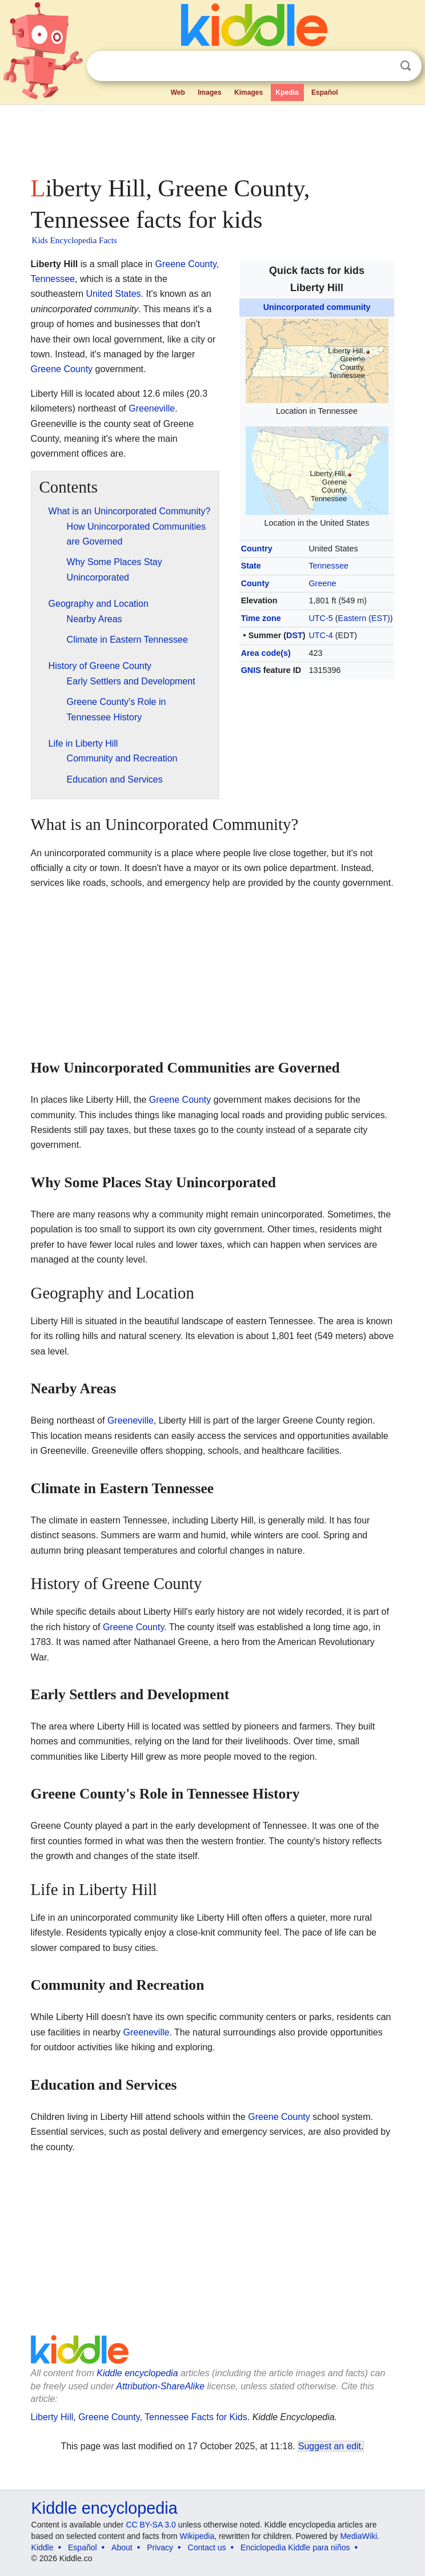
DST (294, 635)
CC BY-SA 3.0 (150, 2524)
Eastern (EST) (364, 618)
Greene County (62, 369)
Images (209, 92)
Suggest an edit (329, 2446)
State (251, 565)
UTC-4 (320, 635)
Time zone (261, 618)
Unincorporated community (317, 307)
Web (178, 92)
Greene (322, 583)
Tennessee (328, 565)
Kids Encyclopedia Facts (74, 240)
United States (113, 294)
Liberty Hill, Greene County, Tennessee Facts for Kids (139, 2417)
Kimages (248, 92)
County (255, 583)
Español (324, 92)
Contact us (207, 2547)
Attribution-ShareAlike (160, 2386)
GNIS (251, 670)
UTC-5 (320, 618)
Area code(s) (266, 653)
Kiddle (42, 2547)
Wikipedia (197, 2536)
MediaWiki (358, 2536)
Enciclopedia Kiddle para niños (295, 2547)
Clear (382, 66)
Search (405, 66)
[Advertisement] (213, 137)
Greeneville (152, 408)
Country (256, 548)
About (122, 2547)
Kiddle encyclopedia (137, 2373)
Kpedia (287, 92)
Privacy (160, 2547)
